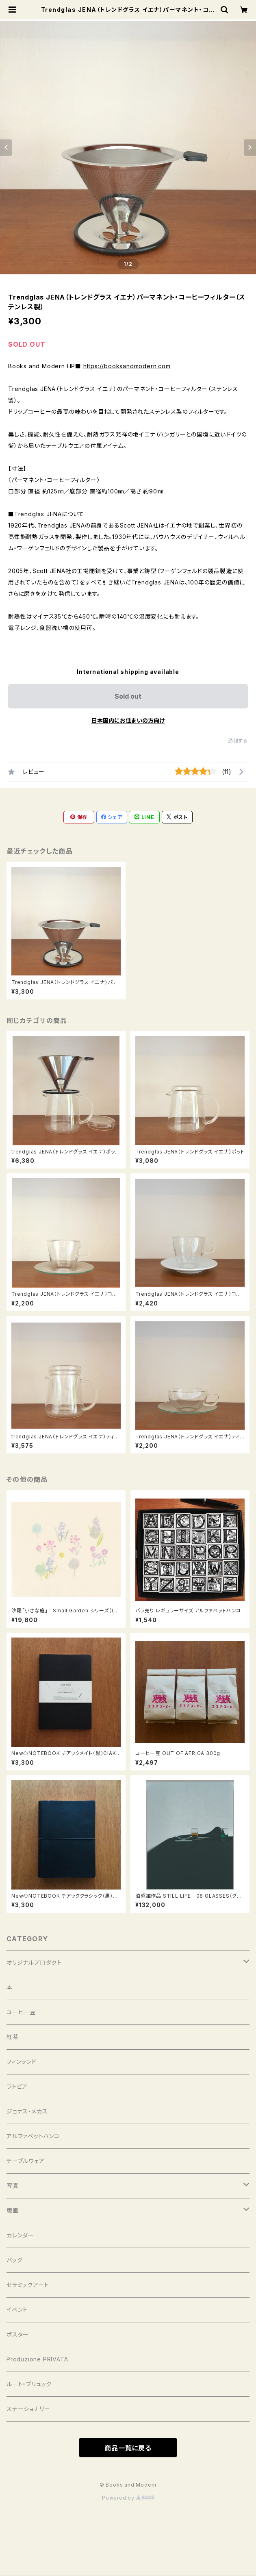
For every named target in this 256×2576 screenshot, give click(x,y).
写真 (13, 2185)
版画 (13, 2210)
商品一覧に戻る (128, 2448)
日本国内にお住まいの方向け (128, 720)
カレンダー (20, 2235)
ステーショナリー (28, 2408)
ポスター (18, 2334)
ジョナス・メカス (27, 2111)
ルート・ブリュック (29, 2384)
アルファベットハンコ (33, 2136)
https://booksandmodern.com (127, 366)
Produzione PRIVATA (37, 2359)
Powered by (128, 2498)
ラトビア (17, 2086)
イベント (17, 2309)
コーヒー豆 (21, 2012)
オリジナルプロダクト (34, 1962)
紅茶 (13, 2036)
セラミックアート (28, 2284)
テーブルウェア (26, 2160)
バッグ (14, 2260)
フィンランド (22, 2061)
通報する (238, 741)
